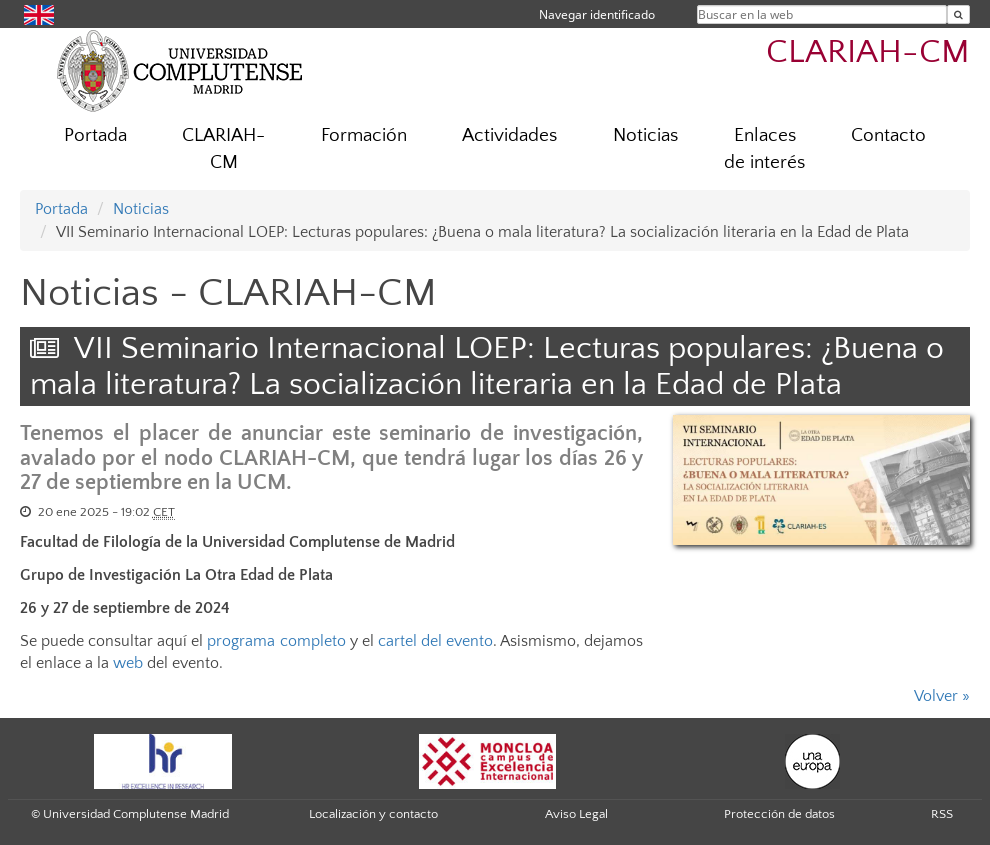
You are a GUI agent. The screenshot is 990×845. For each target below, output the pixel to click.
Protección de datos (779, 814)
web (128, 663)
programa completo (276, 641)
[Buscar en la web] (958, 14)
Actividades (509, 135)
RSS (942, 814)
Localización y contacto (373, 814)
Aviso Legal (576, 814)
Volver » (942, 696)
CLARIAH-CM (868, 52)
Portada (95, 135)
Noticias (645, 135)
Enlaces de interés (764, 149)
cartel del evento (435, 641)
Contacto (888, 135)
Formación (364, 135)
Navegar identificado (597, 14)
